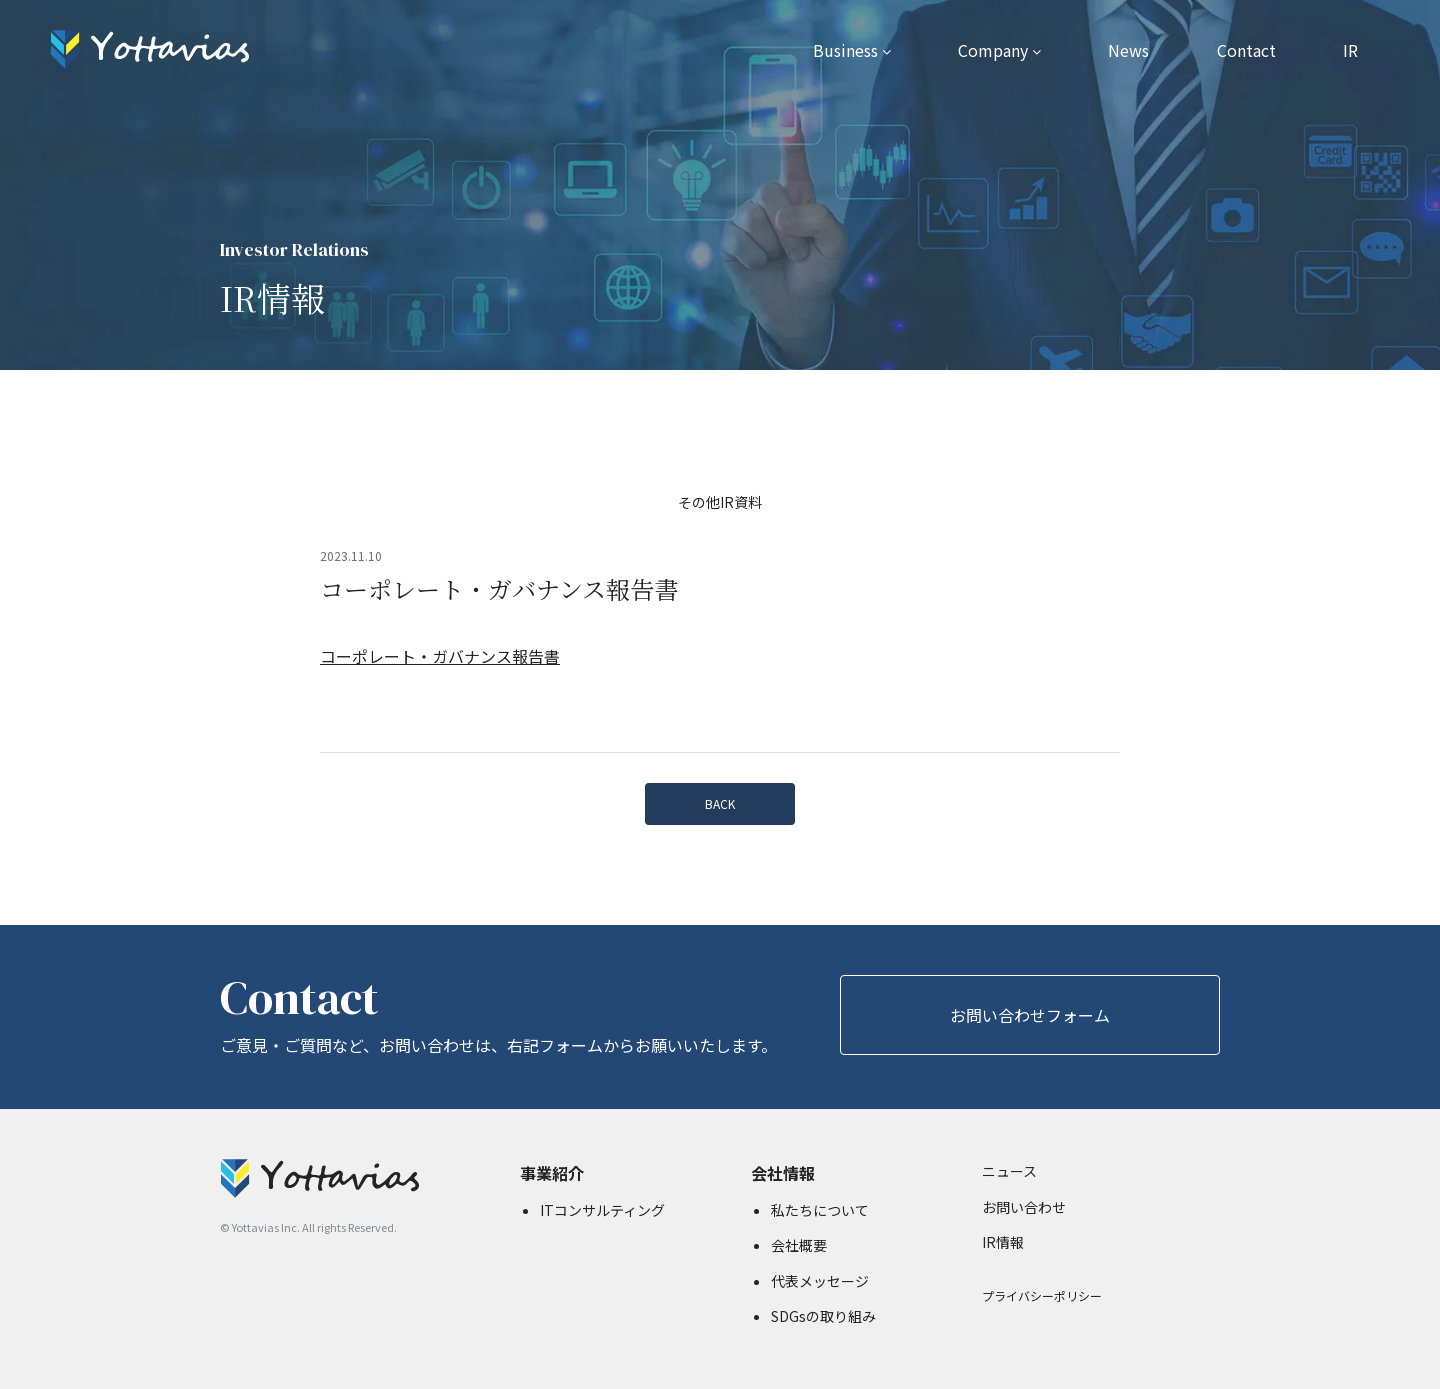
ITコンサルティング (602, 1210)
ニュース (1009, 1171)
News (1128, 50)
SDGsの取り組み (823, 1316)
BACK (720, 803)
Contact (1246, 50)
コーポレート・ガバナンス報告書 (440, 656)
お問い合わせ (1024, 1207)
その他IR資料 (720, 502)
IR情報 (1003, 1242)
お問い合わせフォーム (1030, 1015)
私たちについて (820, 1210)
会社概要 (799, 1245)
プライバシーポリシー (1042, 1295)
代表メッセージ (820, 1281)
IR (1350, 50)
